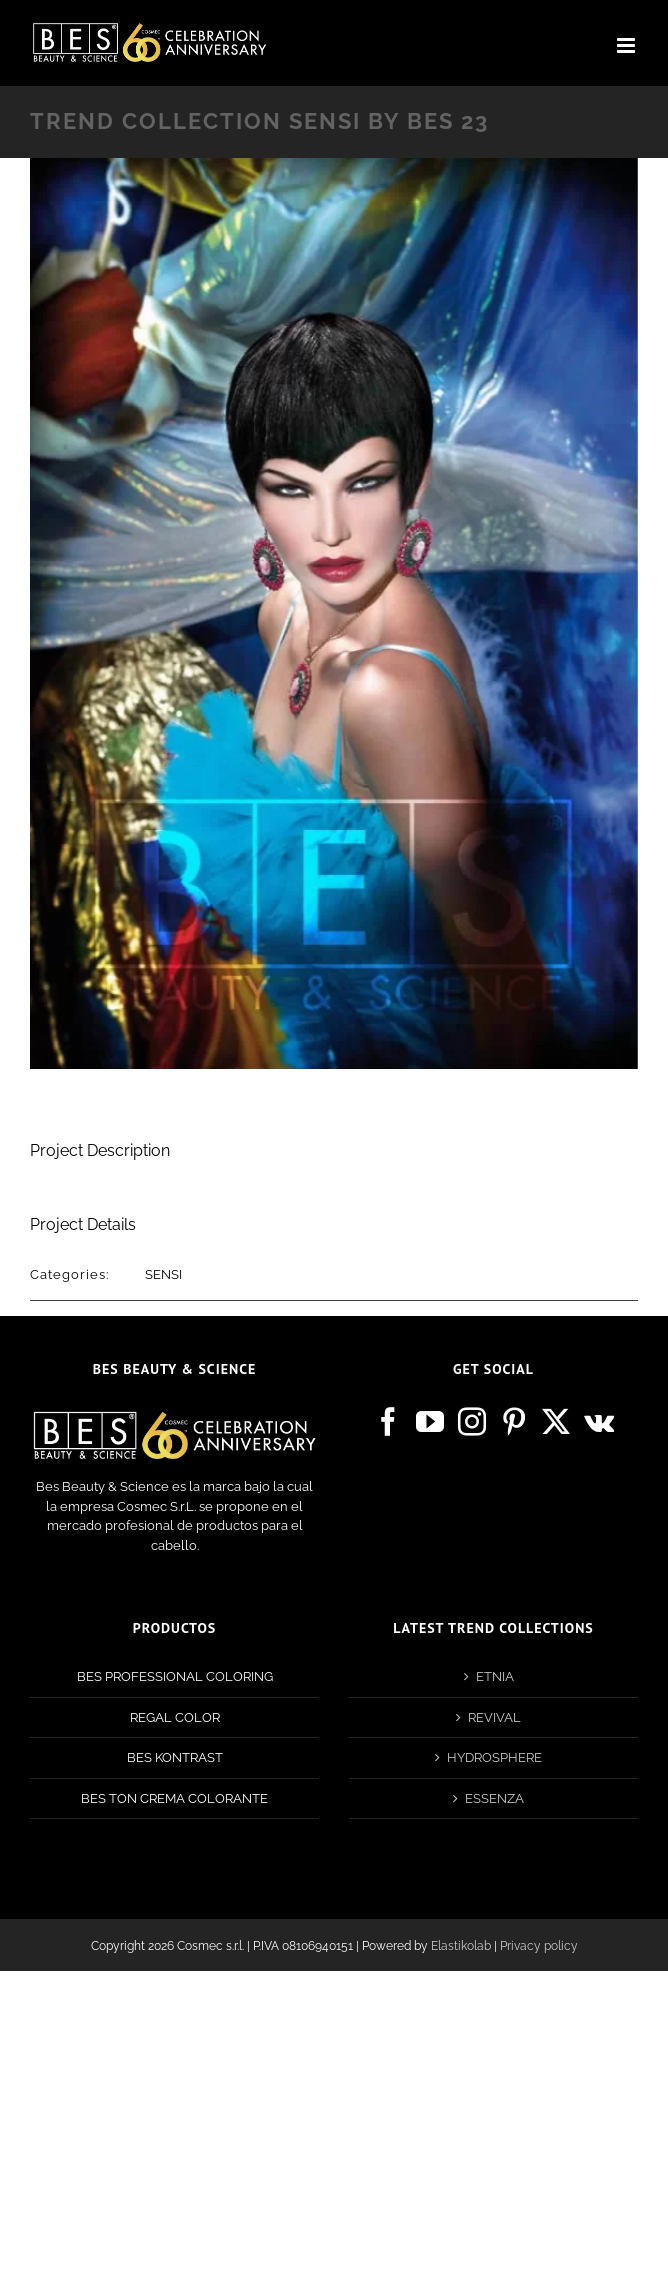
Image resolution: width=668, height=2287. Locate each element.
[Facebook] (388, 1422)
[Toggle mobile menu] (627, 45)
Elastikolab (461, 1946)
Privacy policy (539, 1946)
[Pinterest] (514, 1422)
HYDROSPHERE (494, 1757)
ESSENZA (494, 1798)
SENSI (163, 1274)
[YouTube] (430, 1422)
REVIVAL (494, 1717)
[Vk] (599, 1422)
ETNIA (495, 1676)
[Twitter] (556, 1422)
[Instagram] (472, 1422)
